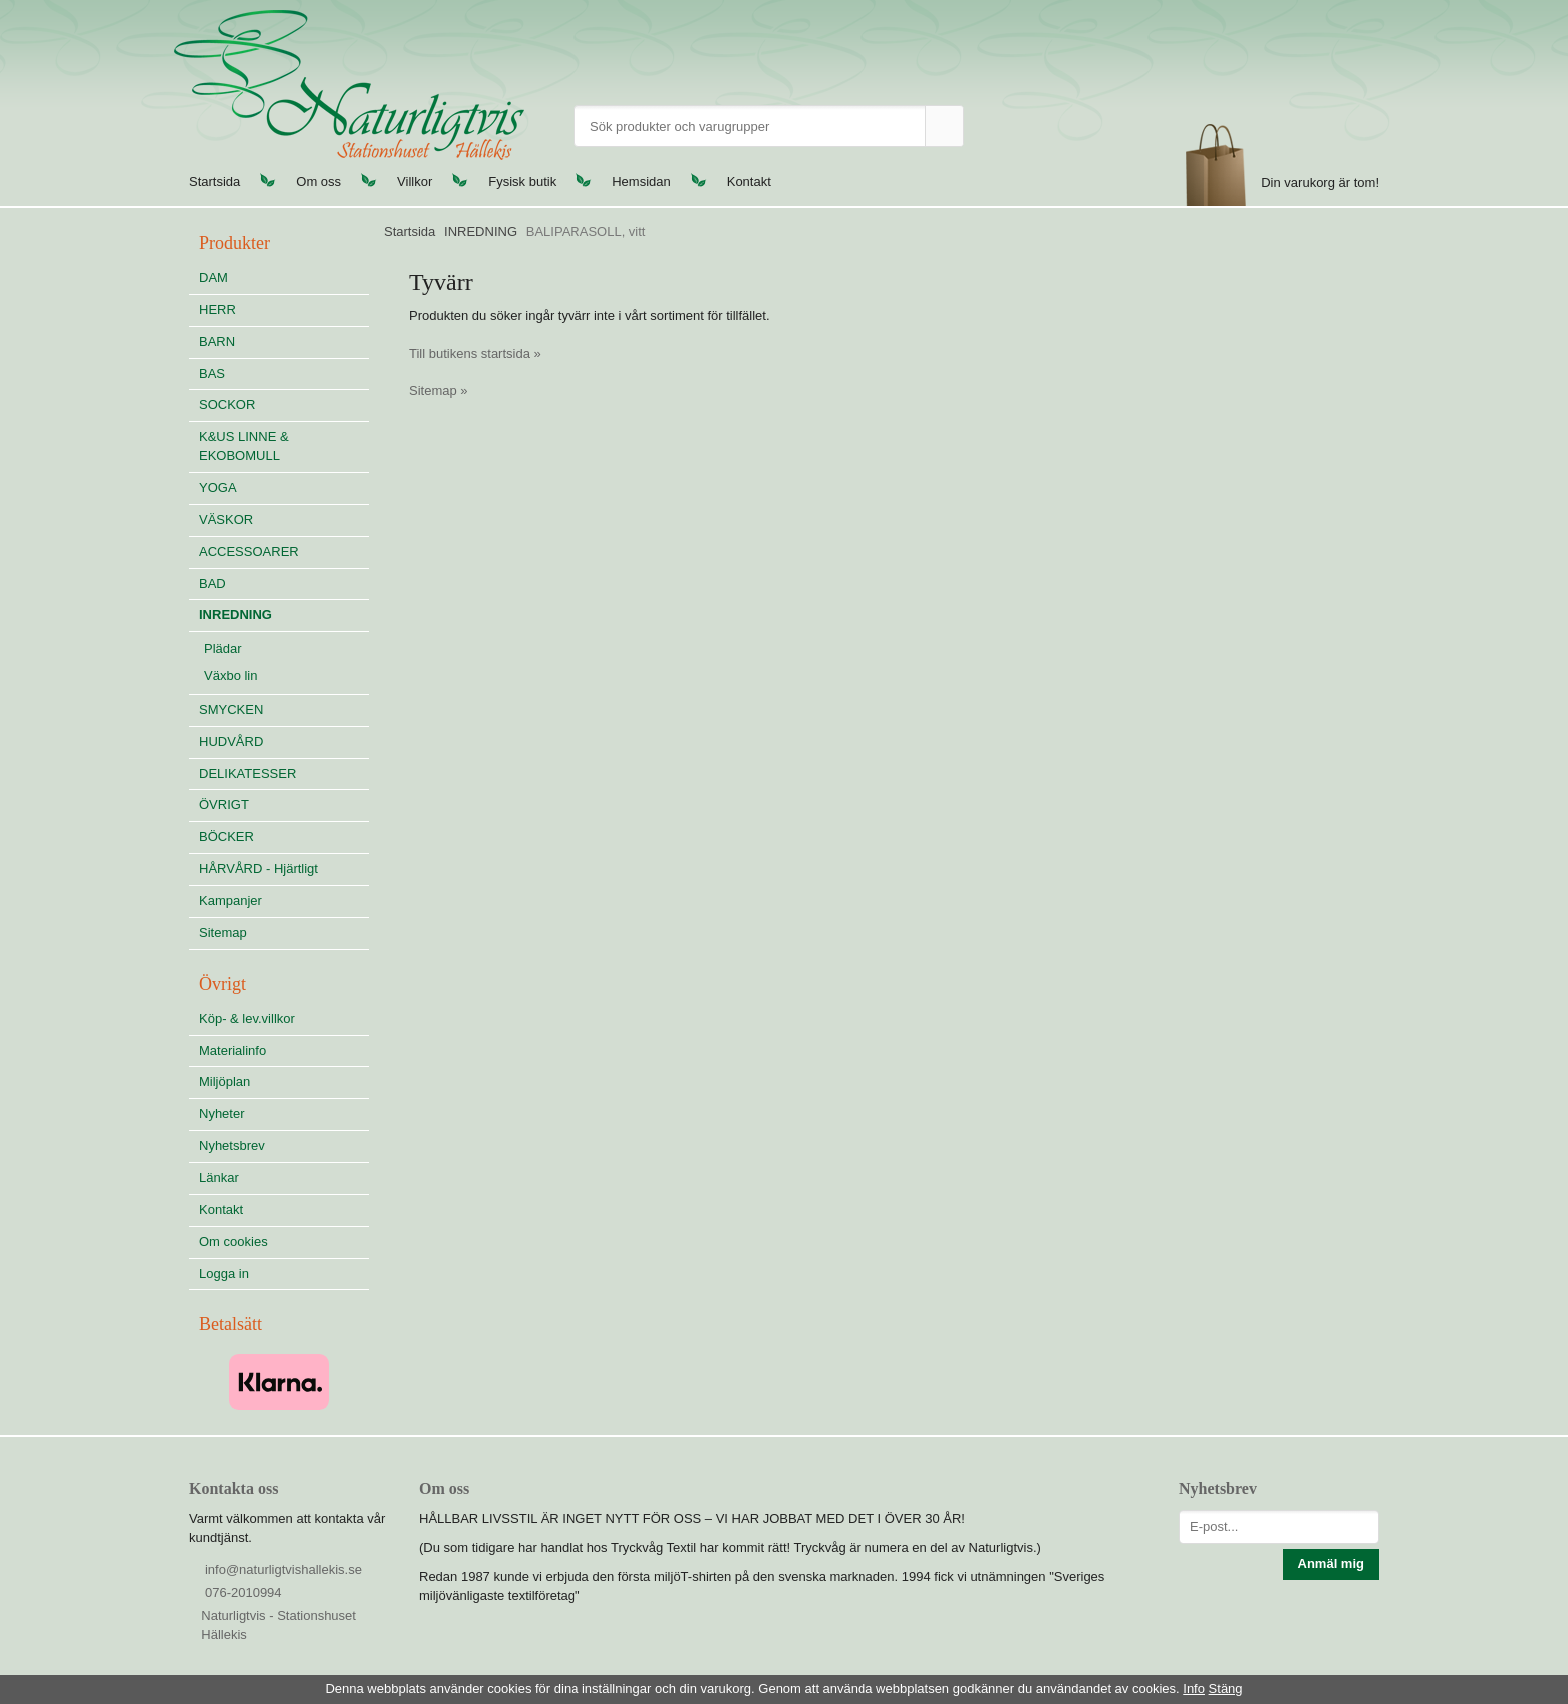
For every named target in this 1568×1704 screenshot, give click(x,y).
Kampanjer (230, 900)
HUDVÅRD (284, 741)
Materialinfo (232, 1050)
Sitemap (223, 932)
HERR (217, 309)
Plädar (223, 648)
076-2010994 (243, 1592)
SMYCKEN (284, 709)
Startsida (214, 181)
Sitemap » (438, 390)
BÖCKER (226, 836)
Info (1194, 1688)
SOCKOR (227, 404)
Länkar (219, 1177)
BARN (217, 341)
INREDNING (284, 614)
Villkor (414, 181)
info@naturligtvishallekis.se (283, 1569)
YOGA (218, 487)
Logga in (224, 1273)
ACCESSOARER (249, 551)
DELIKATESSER (284, 773)
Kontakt (749, 181)
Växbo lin (230, 675)
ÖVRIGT (224, 804)
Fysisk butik (522, 181)
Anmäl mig (1331, 1563)
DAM (213, 277)
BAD (212, 583)
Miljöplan (224, 1081)
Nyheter (222, 1113)
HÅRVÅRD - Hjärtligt (258, 868)
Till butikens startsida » (475, 353)
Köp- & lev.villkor (247, 1018)
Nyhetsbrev (232, 1145)
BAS (212, 373)
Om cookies (233, 1241)
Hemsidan (641, 181)
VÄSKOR (226, 519)
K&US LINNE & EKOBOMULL (244, 446)
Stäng (1226, 1688)
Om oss (318, 181)
